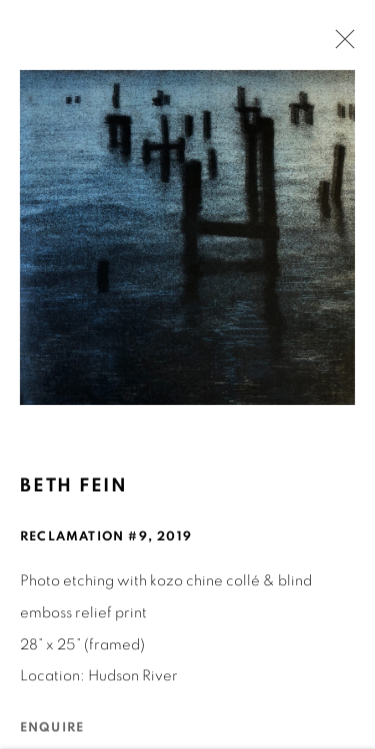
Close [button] (340, 45)
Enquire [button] (52, 729)
